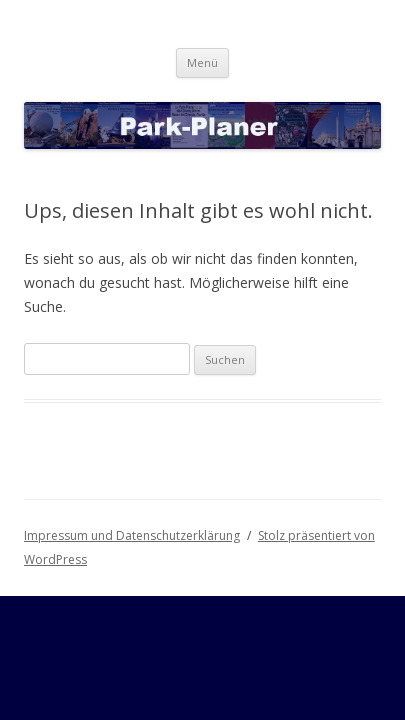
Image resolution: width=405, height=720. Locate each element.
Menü (202, 62)
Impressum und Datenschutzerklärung (132, 535)
